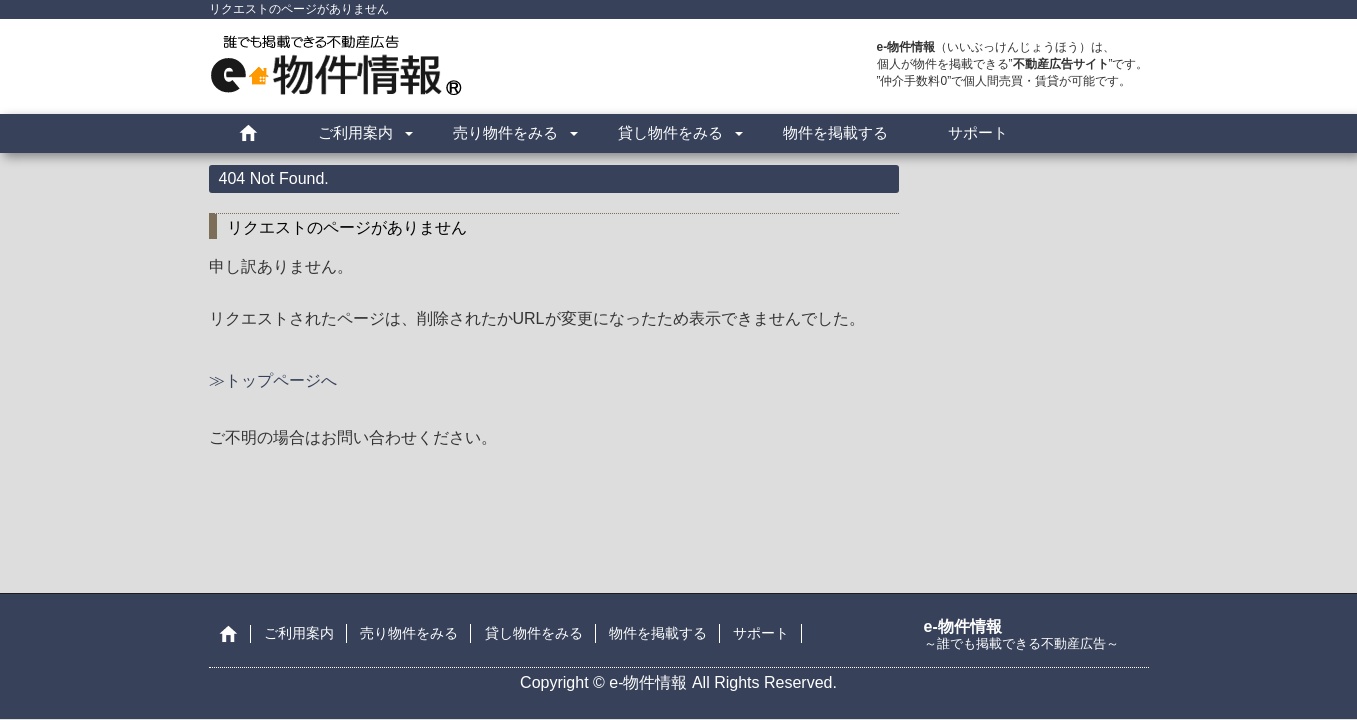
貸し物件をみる (670, 132)
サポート (978, 132)
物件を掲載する (835, 132)
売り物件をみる (505, 132)
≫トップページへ (273, 380)
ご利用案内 (355, 132)
